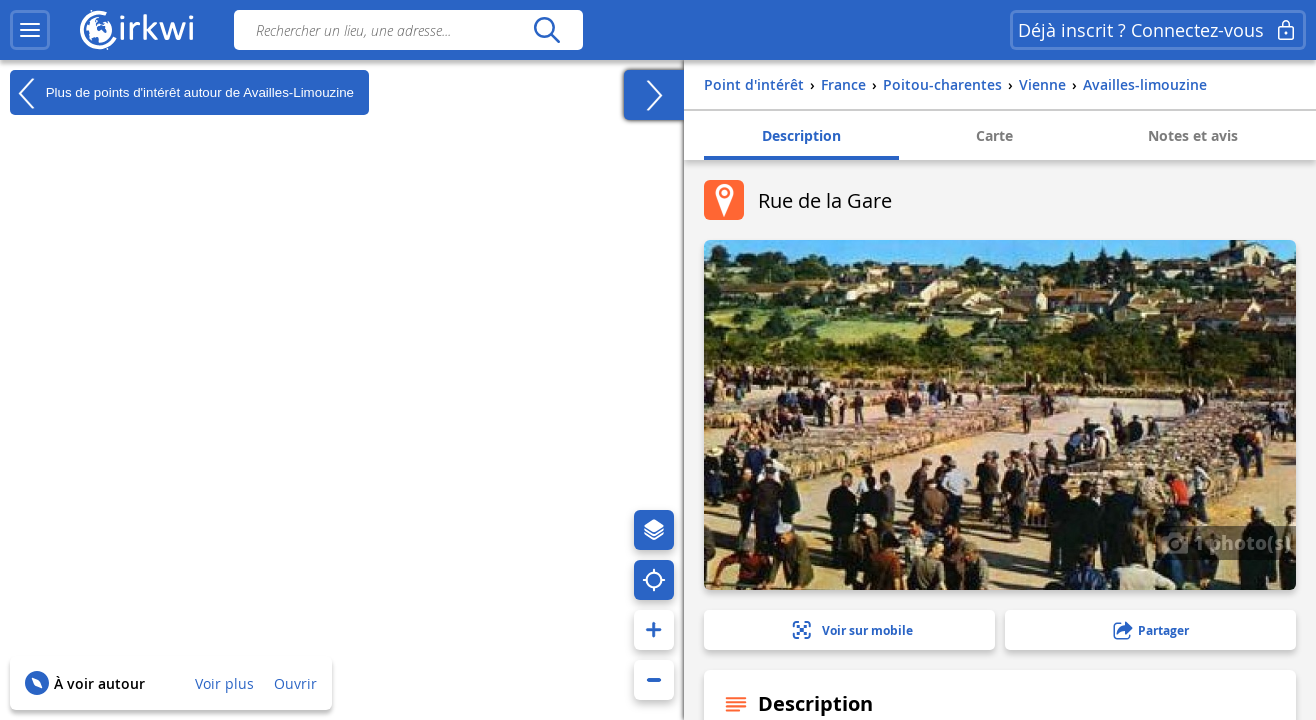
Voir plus (224, 683)
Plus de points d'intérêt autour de (182, 93)
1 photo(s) (1226, 542)
